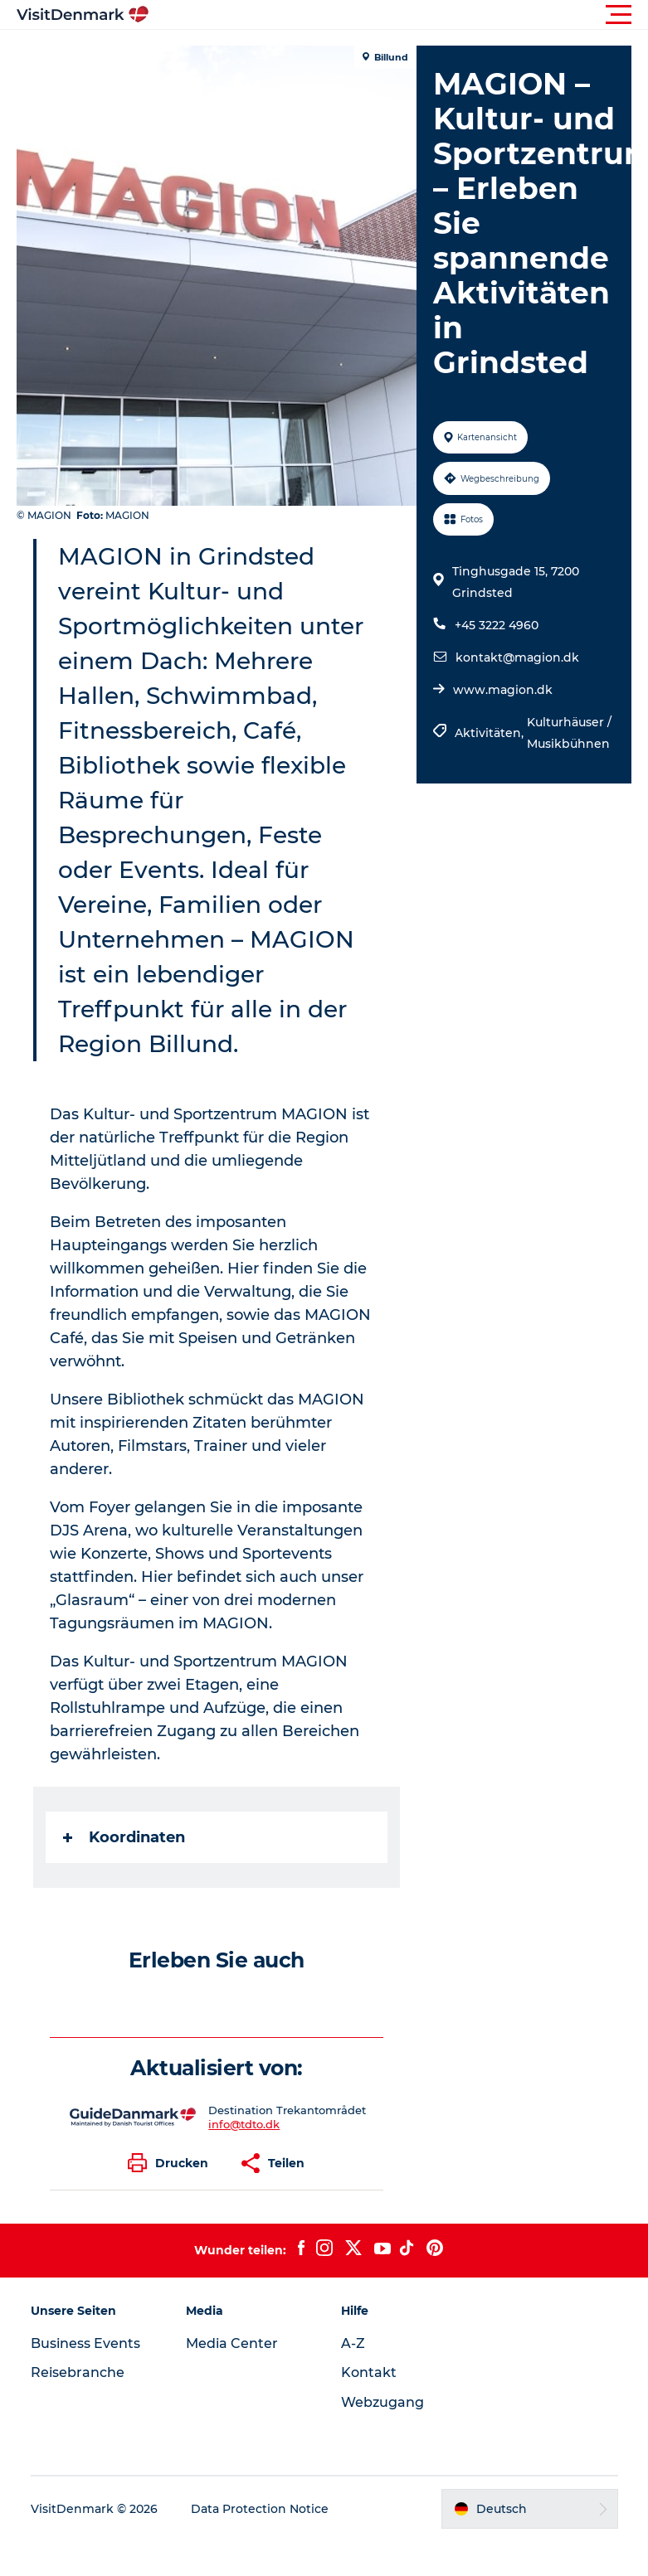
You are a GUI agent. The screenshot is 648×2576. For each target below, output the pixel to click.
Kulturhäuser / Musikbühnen (569, 733)
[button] (398, 15)
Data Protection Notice (260, 2508)
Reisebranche (77, 2372)
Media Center (232, 2343)
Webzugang (382, 2402)
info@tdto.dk (244, 2124)
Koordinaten (124, 1837)
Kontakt (369, 2372)
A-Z (353, 2343)
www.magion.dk (503, 689)
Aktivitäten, (491, 732)
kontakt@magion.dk (517, 657)
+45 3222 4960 (496, 625)
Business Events (85, 2343)
